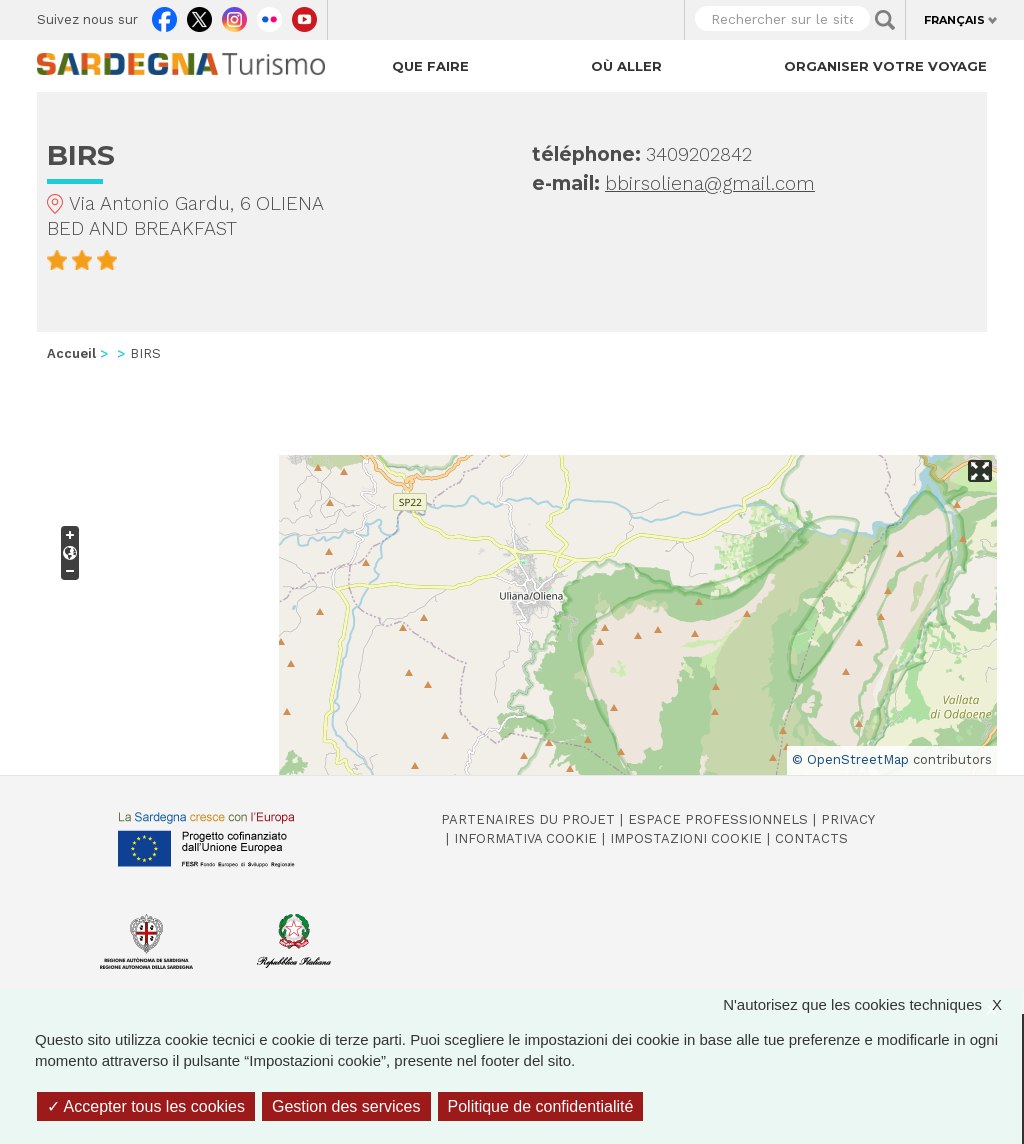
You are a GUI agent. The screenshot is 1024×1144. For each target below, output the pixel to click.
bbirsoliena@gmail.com (710, 183)
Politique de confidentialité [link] (541, 1106)
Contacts (811, 838)
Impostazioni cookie (686, 838)
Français (954, 20)
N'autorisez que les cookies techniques (872, 1004)
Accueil (71, 353)
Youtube (304, 15)
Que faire (430, 66)
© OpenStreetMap (850, 759)
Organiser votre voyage (885, 66)
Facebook (164, 15)
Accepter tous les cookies (146, 1106)
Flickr (269, 15)
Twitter (199, 15)
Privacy (848, 819)
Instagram (234, 15)
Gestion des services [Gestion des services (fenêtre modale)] (346, 1106)
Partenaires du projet (528, 819)
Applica (885, 20)
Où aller (626, 66)
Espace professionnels (718, 819)
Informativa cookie (525, 838)
